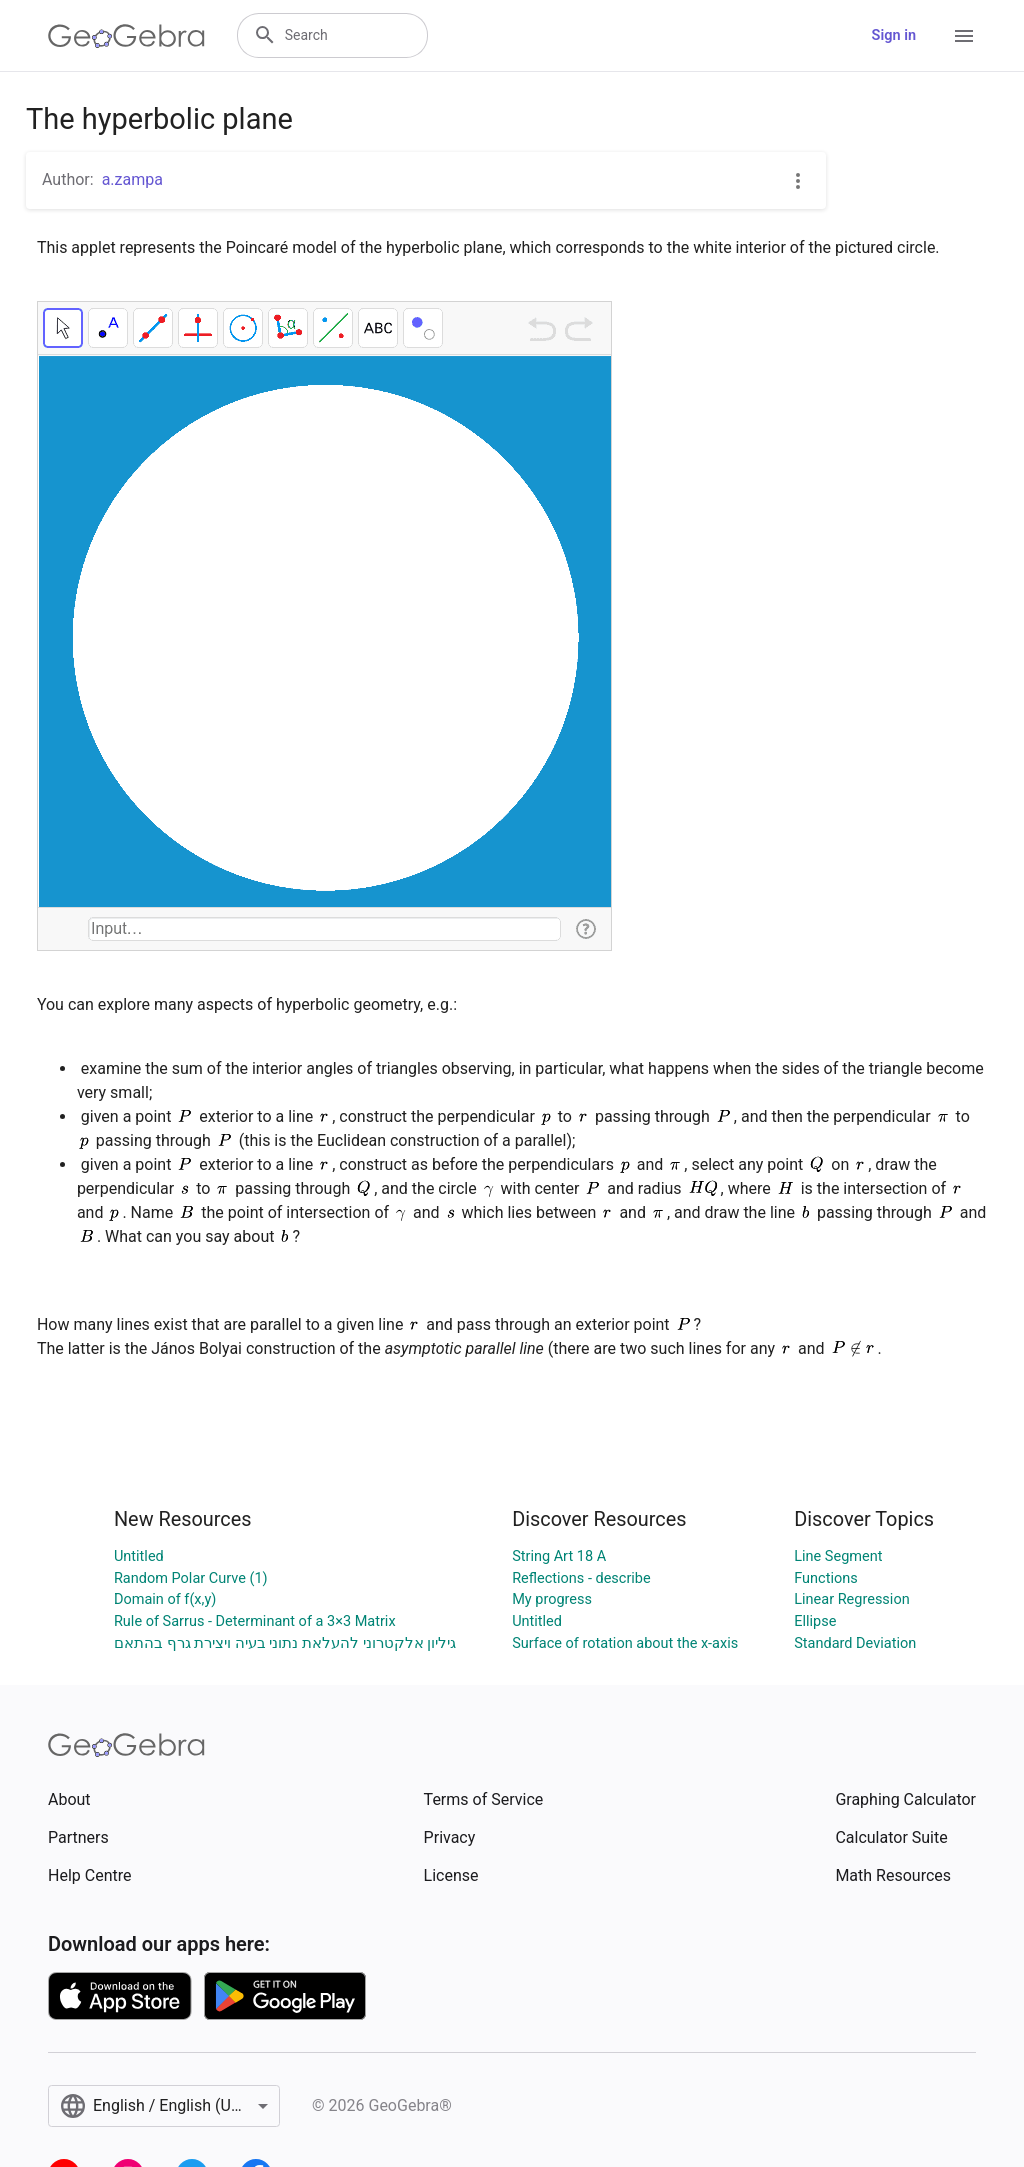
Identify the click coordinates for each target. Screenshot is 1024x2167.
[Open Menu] (964, 36)
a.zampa (132, 179)
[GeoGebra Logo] (126, 36)
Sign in (894, 35)
